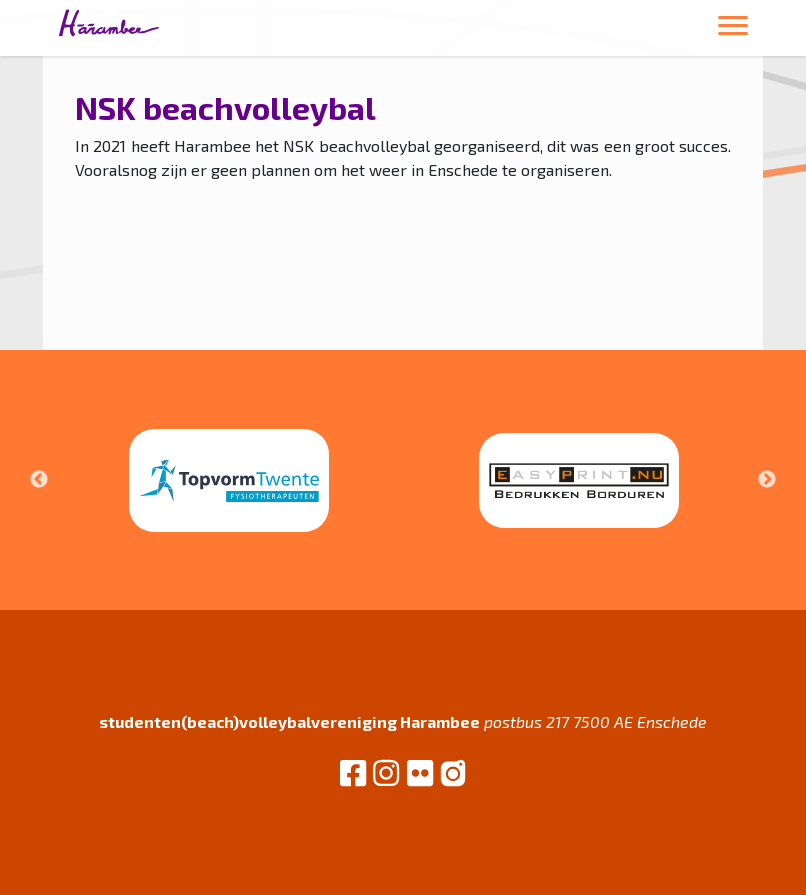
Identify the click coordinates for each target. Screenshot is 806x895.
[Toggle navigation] (733, 28)
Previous (39, 480)
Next (767, 480)
